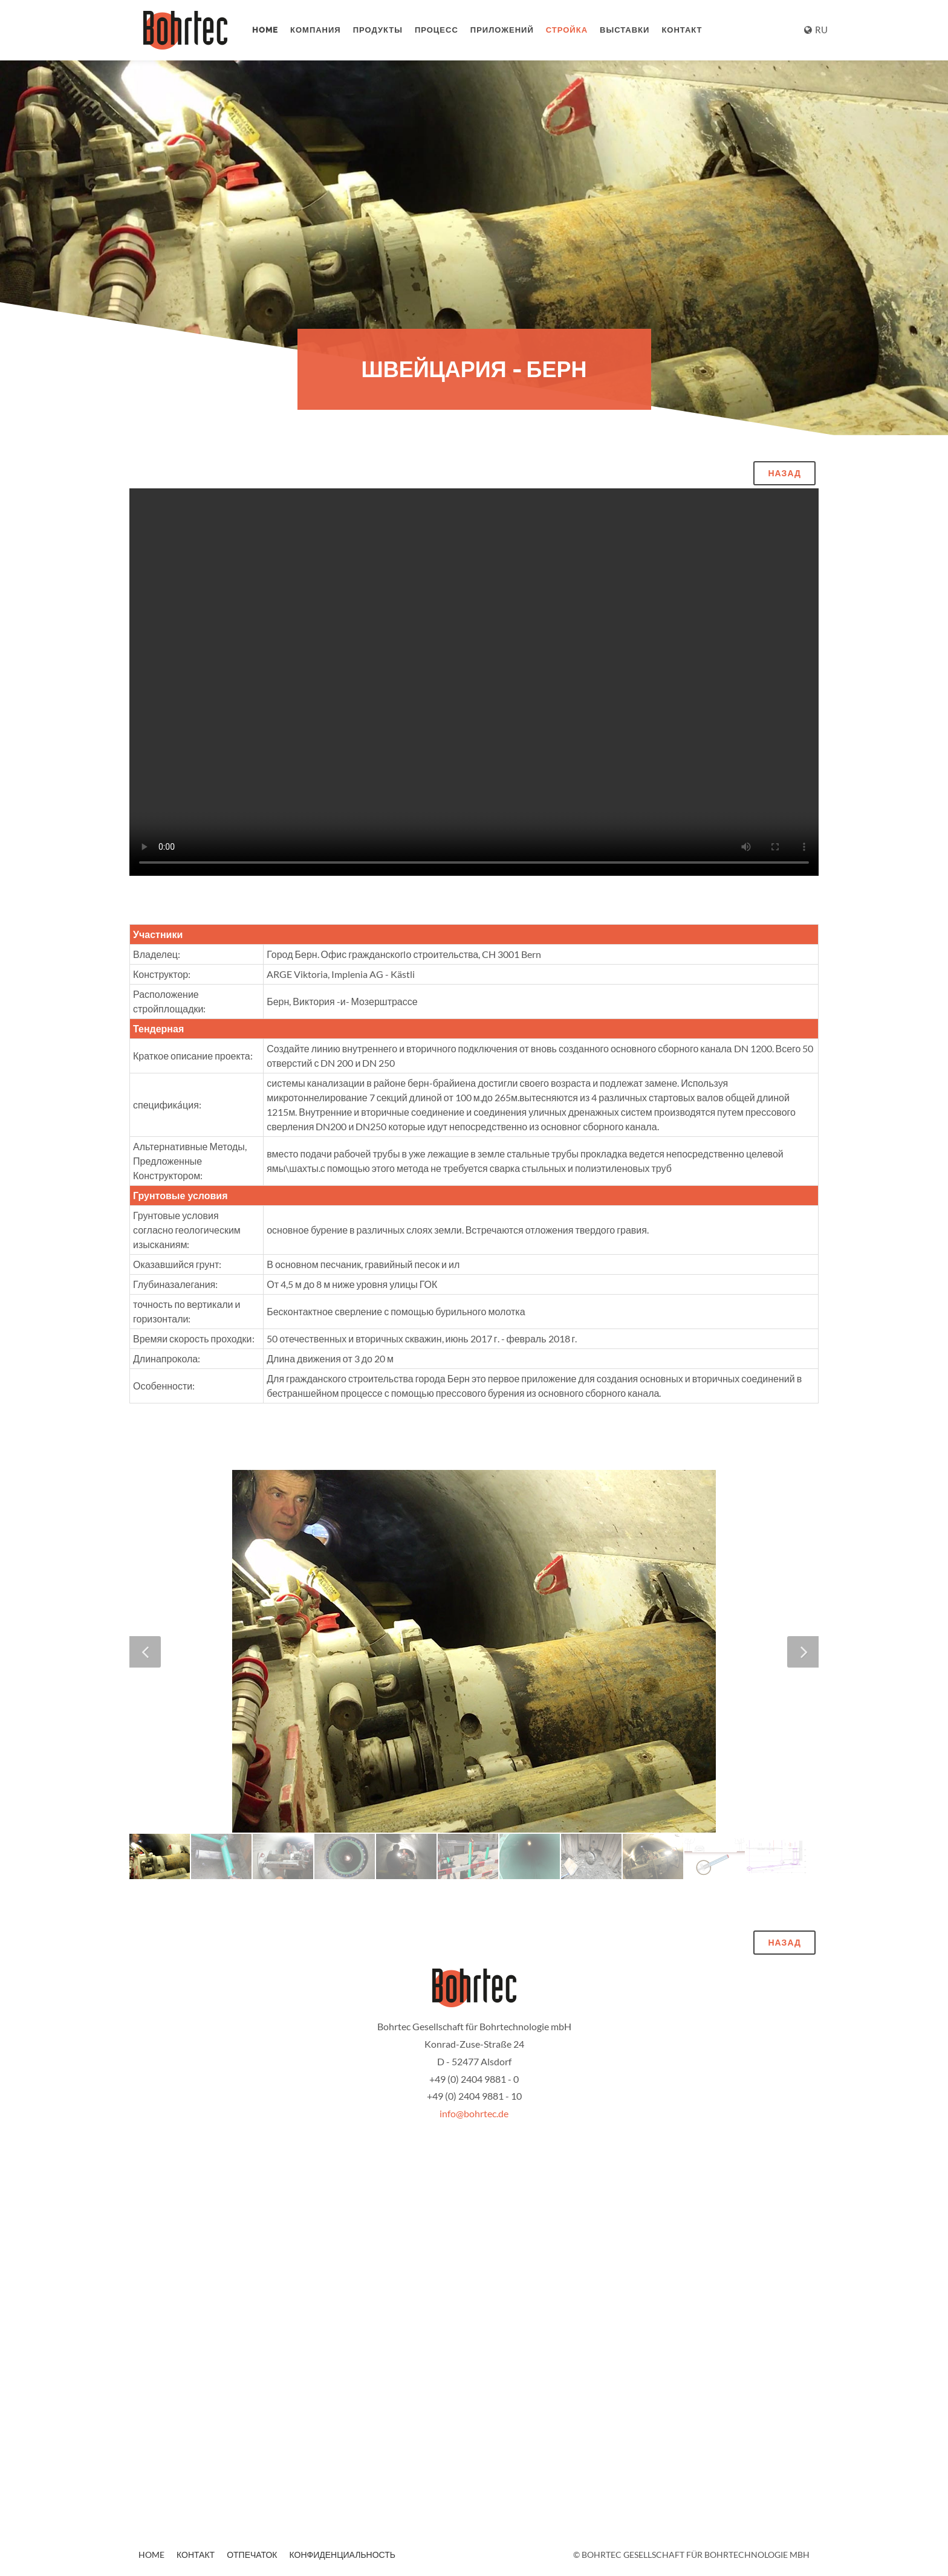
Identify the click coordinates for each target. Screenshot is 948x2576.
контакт (681, 29)
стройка (567, 29)
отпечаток (252, 2554)
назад (784, 473)
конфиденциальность (342, 2554)
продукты (378, 29)
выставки (624, 29)
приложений (502, 29)
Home (265, 29)
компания (315, 29)
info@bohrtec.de (474, 2113)
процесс (436, 29)
